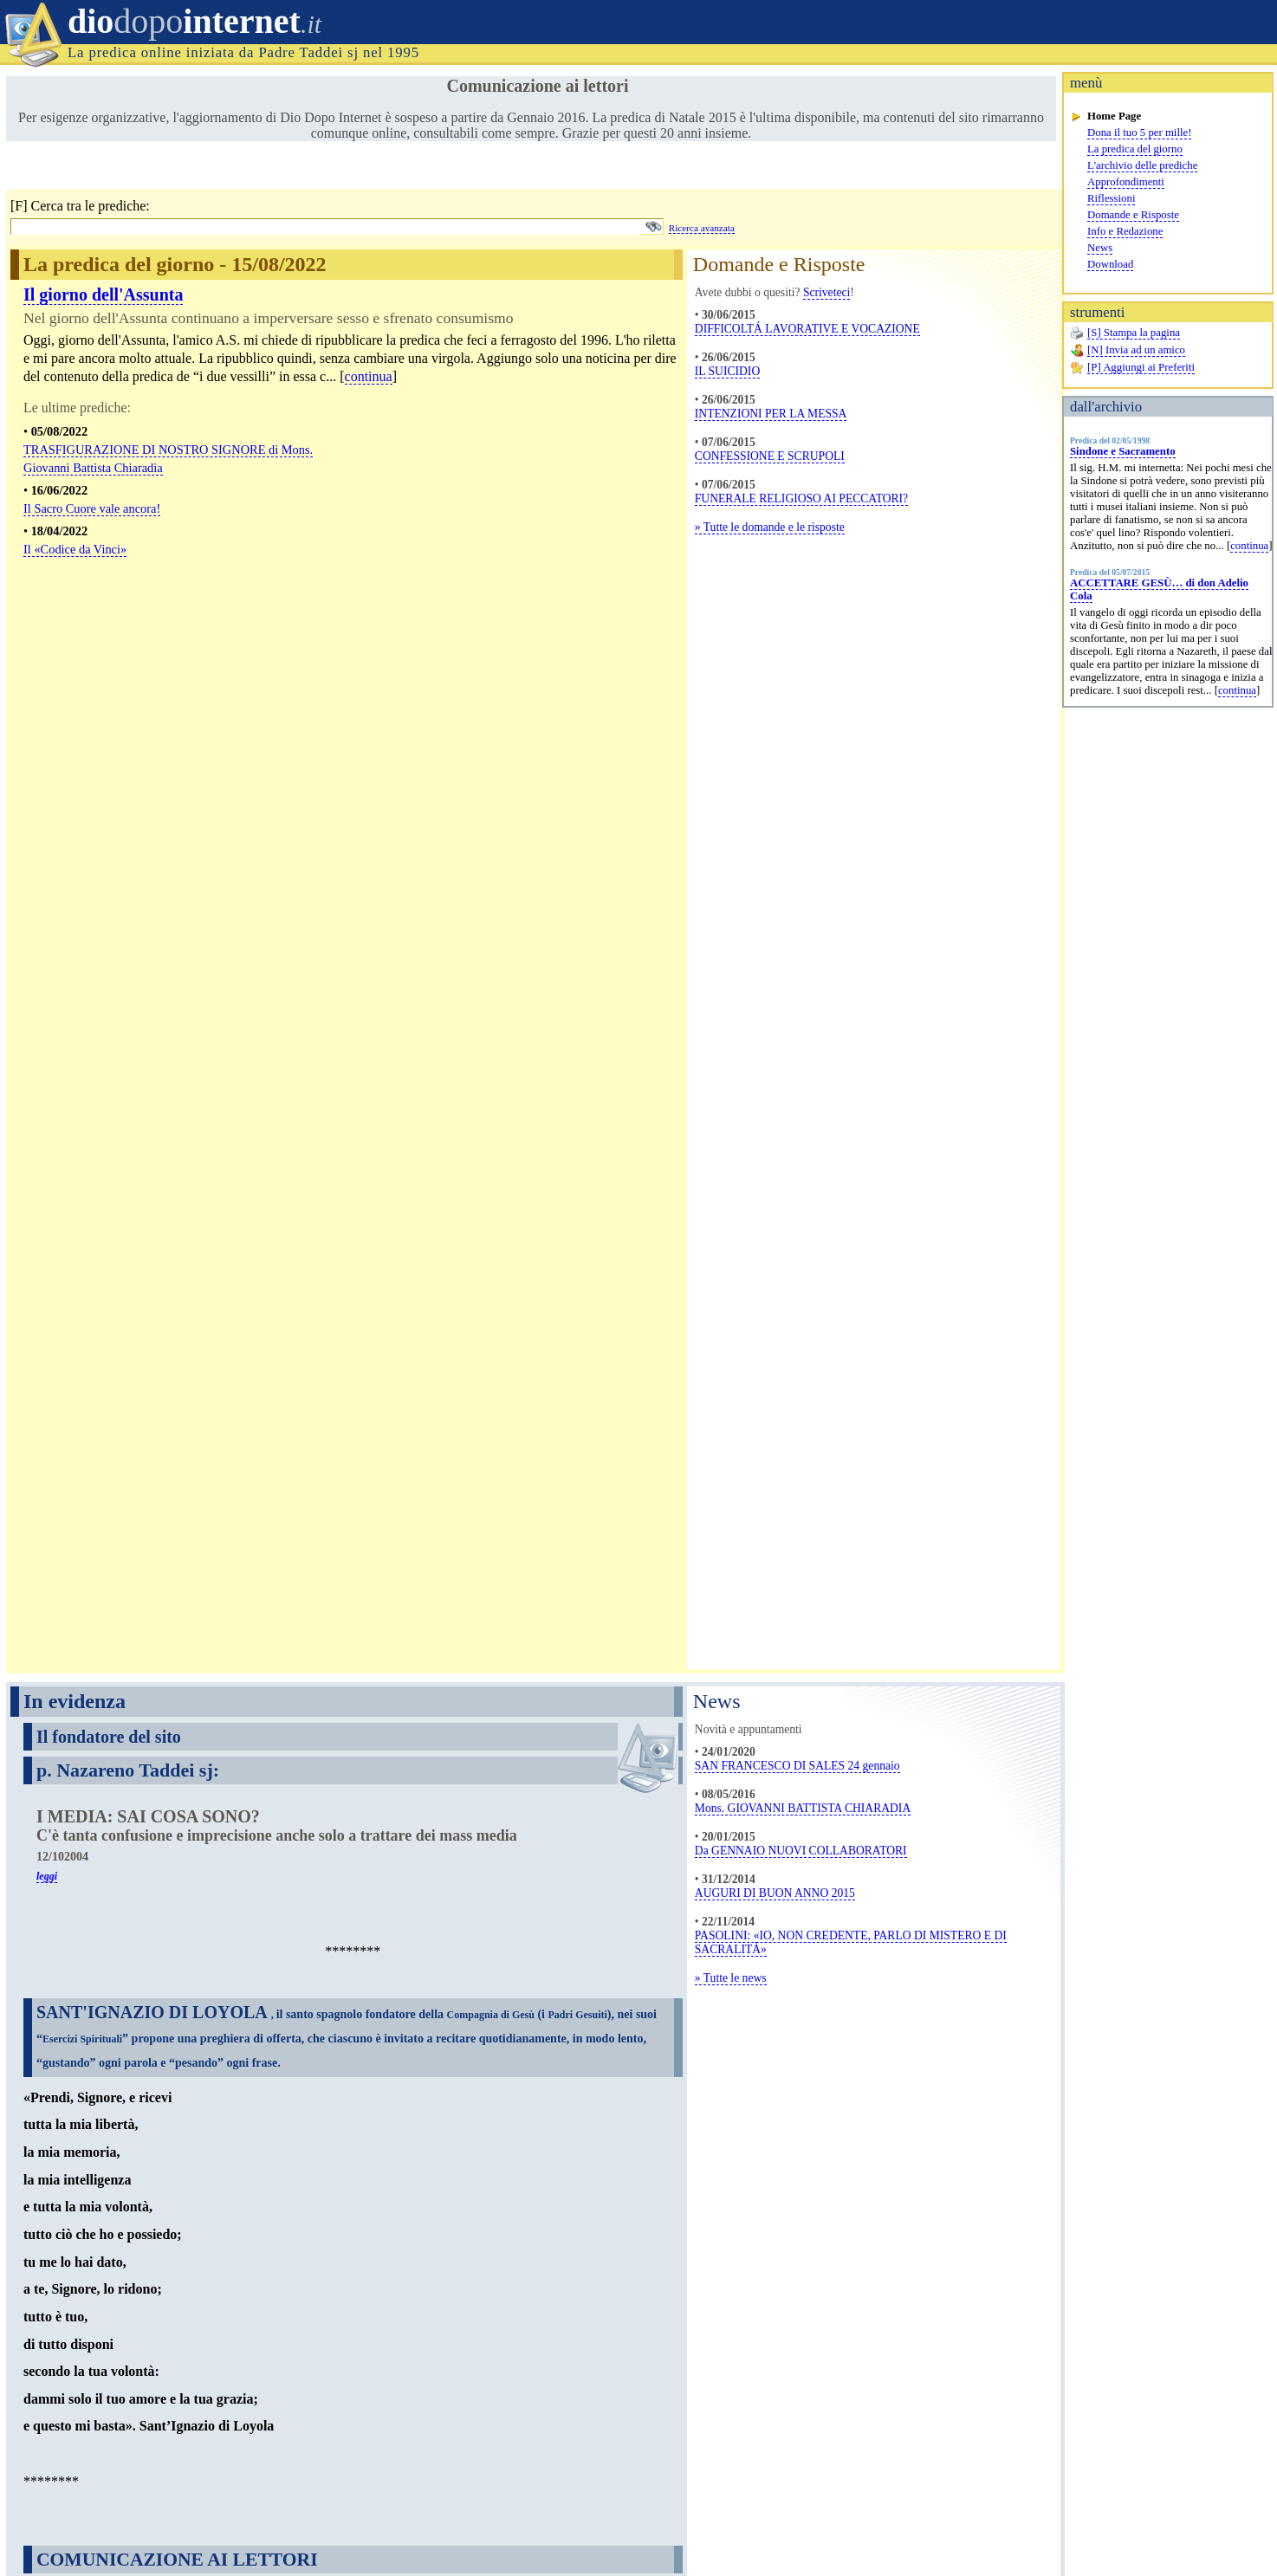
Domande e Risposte (1133, 215)
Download (1110, 264)
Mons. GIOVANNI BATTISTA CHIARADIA (803, 707)
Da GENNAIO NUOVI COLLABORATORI (801, 749)
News (1099, 248)
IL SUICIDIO (727, 371)
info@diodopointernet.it (280, 2486)
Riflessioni (1111, 198)
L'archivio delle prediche (1142, 165)
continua (1249, 546)
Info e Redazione (1125, 231)
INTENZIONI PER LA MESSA (771, 413)
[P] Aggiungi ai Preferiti (1141, 367)
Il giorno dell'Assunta (103, 294)
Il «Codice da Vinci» (74, 549)
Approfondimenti (1125, 182)
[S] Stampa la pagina (1133, 333)
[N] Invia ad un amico (1136, 350)
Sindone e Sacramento (1123, 451)
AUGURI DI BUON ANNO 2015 (775, 792)
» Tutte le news (731, 877)
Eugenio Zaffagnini (1231, 2528)
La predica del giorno (1135, 149)
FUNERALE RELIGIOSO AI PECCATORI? (801, 498)
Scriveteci (826, 292)
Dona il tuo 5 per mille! (1139, 132)
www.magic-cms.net (1225, 2541)
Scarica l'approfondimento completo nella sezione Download (213, 2173)
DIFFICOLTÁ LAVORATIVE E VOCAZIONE (807, 328)
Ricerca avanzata (702, 228)
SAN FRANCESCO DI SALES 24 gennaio (797, 664)
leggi (46, 775)
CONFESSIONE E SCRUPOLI (770, 456)
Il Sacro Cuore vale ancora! (91, 508)
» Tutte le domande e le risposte (770, 527)
